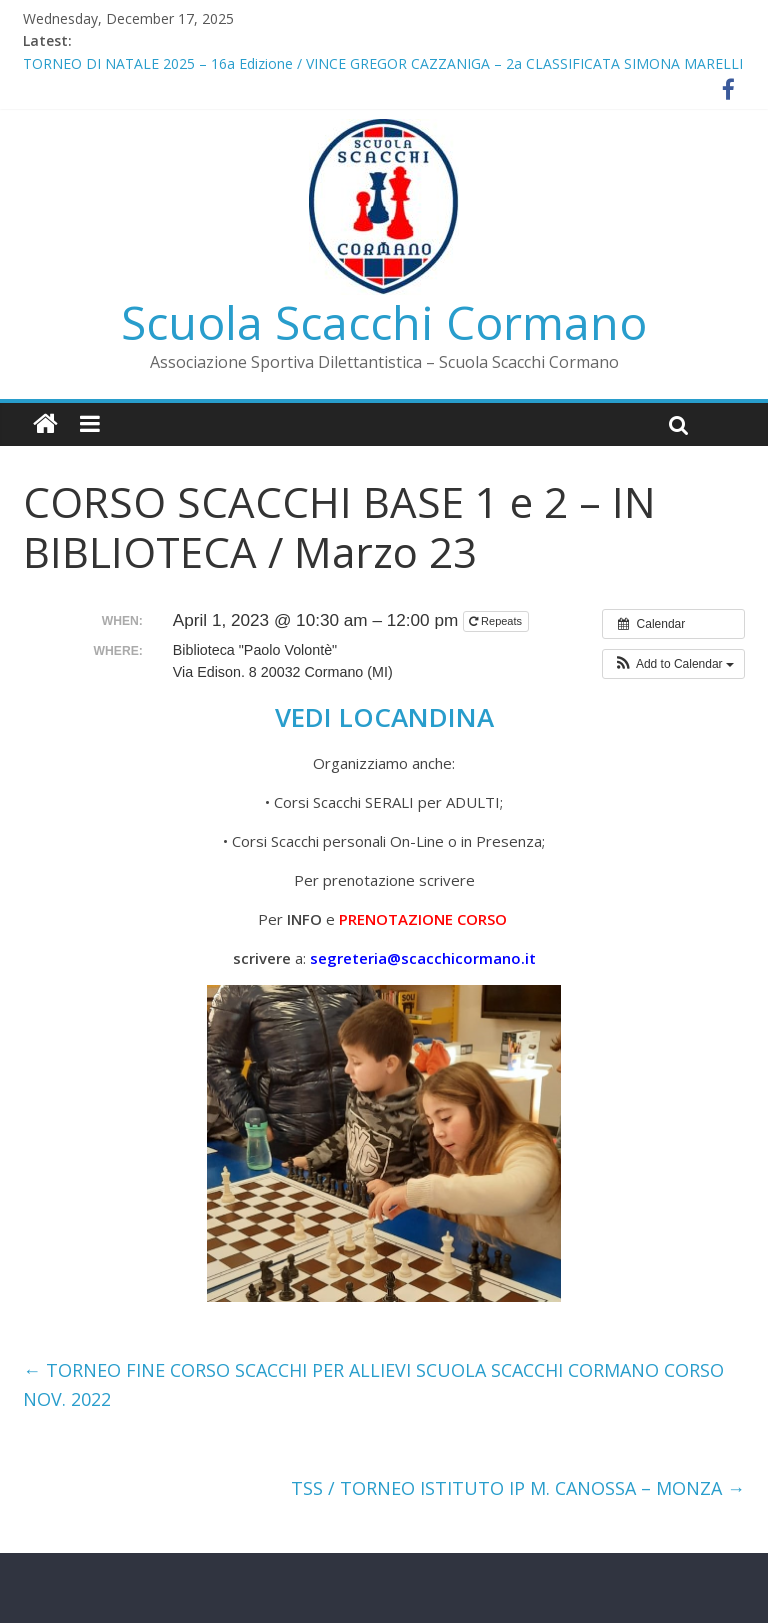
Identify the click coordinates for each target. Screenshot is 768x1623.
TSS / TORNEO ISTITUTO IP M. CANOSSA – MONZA (518, 1488)
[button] (673, 664)
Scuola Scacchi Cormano (384, 322)
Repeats (497, 621)
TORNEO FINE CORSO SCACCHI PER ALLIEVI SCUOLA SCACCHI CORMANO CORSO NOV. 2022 (373, 1384)
